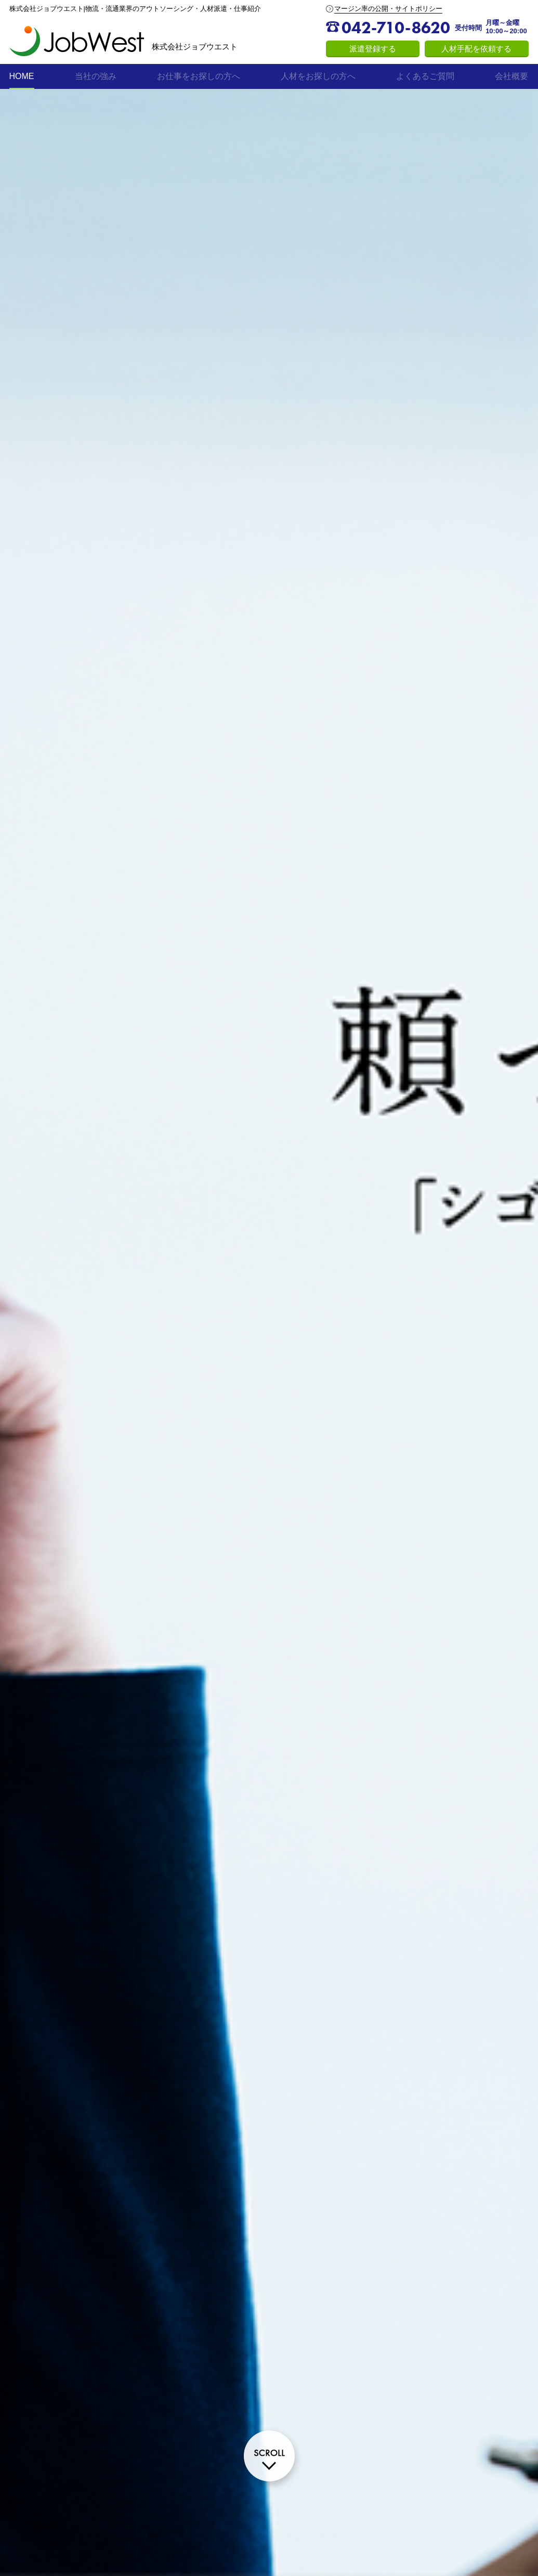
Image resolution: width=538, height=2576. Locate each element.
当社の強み (95, 76)
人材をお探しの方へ (318, 76)
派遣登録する (372, 48)
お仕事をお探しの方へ (198, 76)
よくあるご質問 (425, 76)
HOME (21, 76)
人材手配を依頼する (476, 48)
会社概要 (511, 76)
